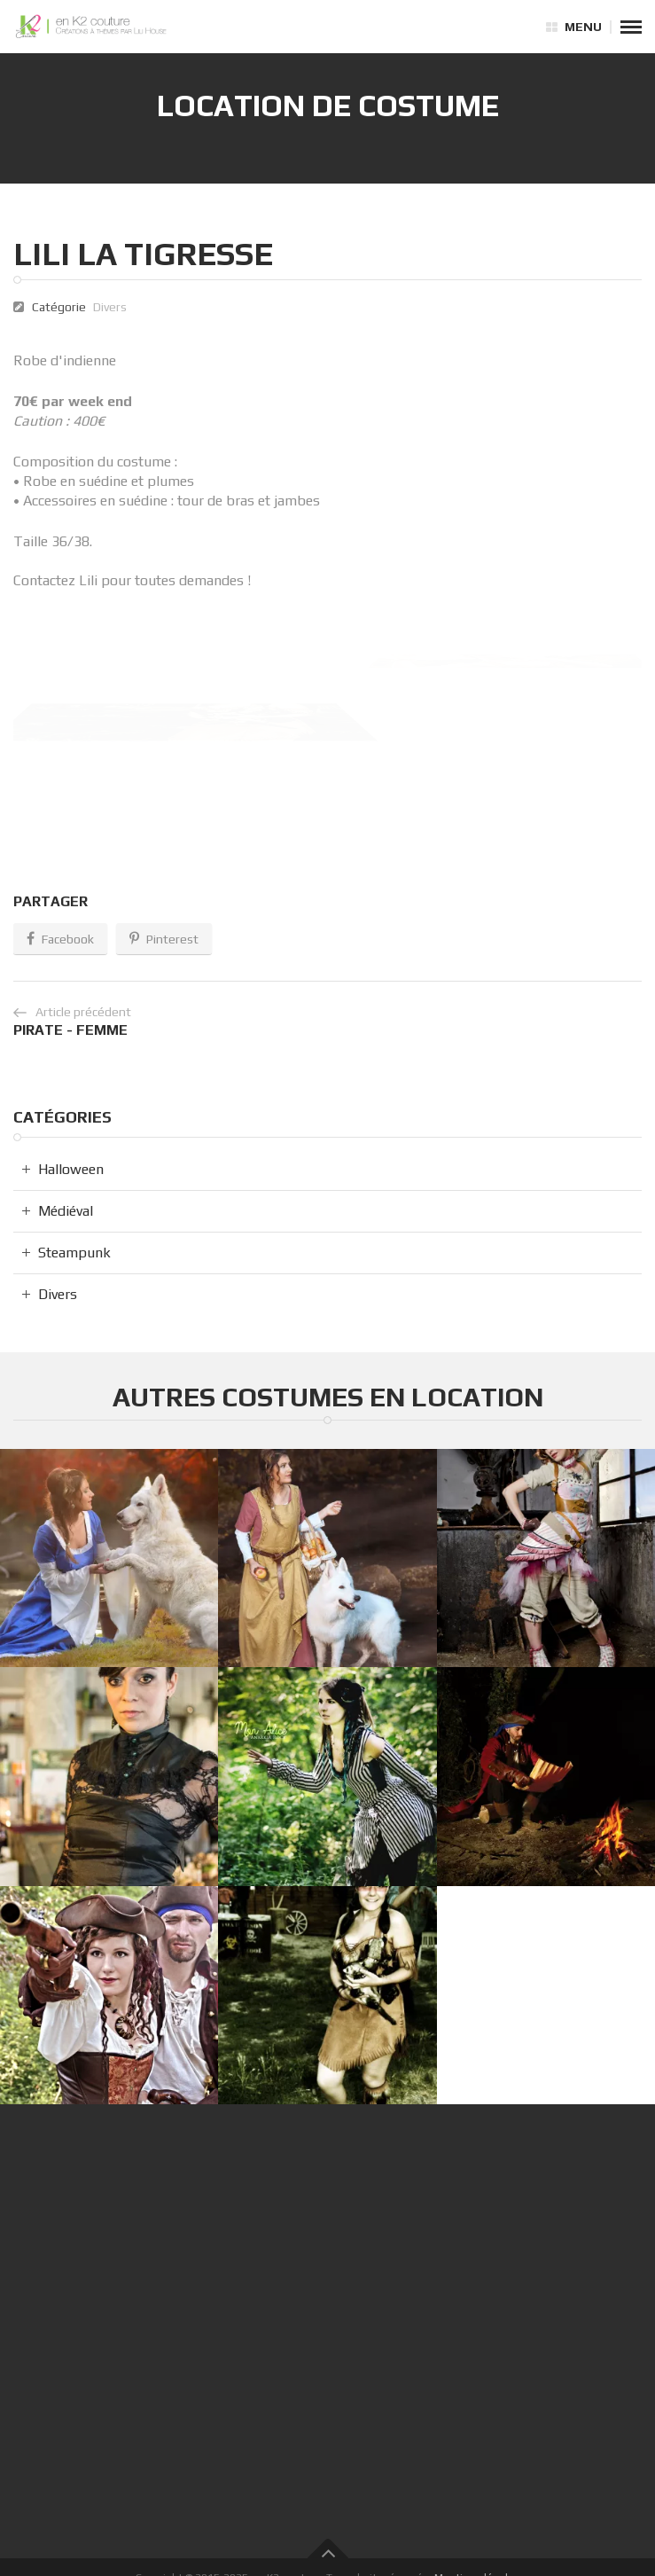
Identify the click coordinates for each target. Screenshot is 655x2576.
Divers (110, 307)
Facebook (60, 938)
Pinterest (164, 938)
